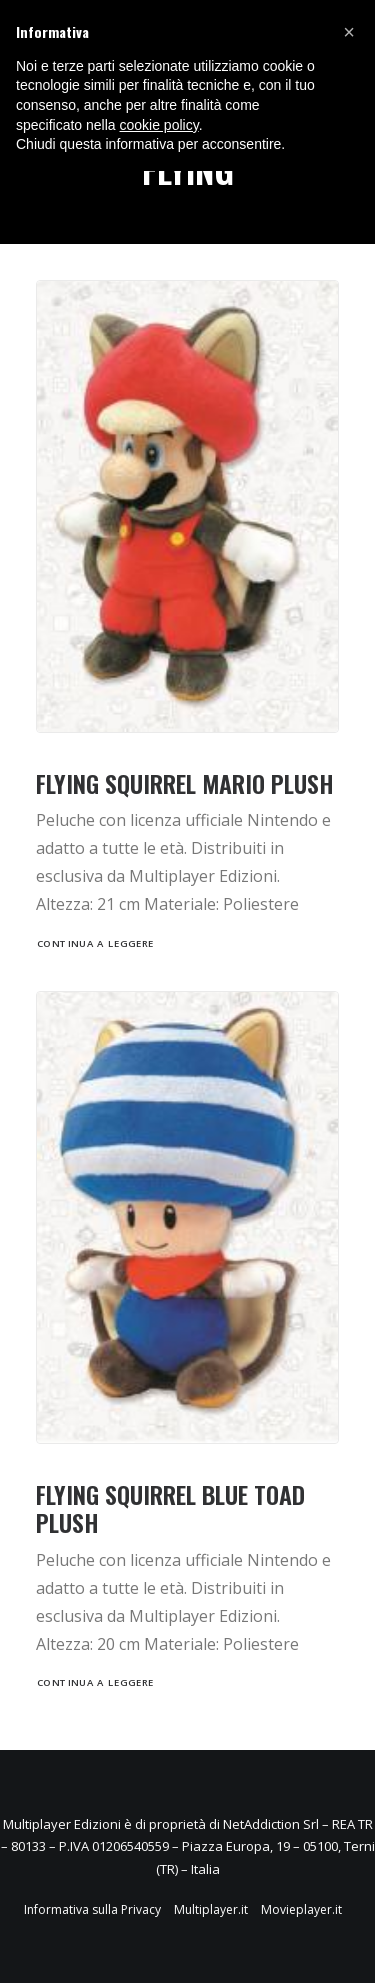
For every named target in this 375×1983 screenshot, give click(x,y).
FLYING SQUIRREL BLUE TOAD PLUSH (170, 1508)
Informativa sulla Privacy (92, 1909)
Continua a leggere (95, 943)
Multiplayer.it (211, 1909)
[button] (349, 32)
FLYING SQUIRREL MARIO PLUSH (185, 783)
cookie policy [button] (159, 125)
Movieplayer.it (301, 1909)
